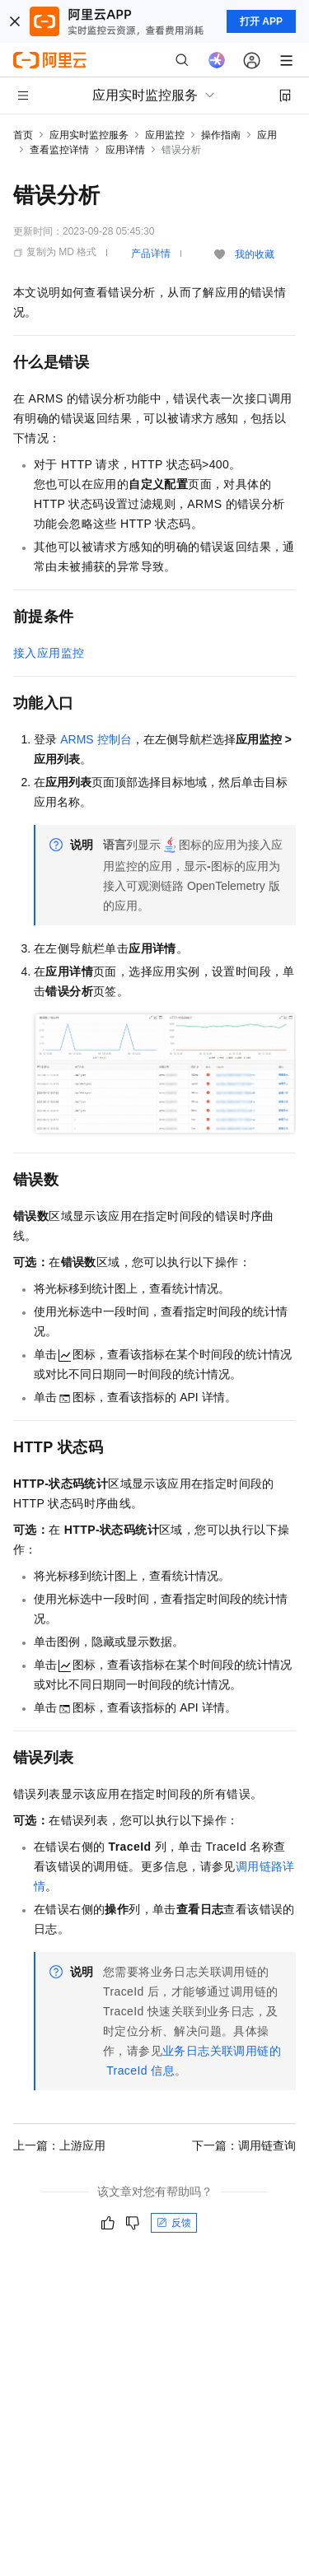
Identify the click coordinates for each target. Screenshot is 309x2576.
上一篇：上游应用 (59, 2145)
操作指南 (221, 135)
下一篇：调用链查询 (244, 2145)
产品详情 (151, 253)
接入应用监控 (48, 652)
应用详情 (125, 150)
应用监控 (165, 135)
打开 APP (261, 21)
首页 (23, 135)
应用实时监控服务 (89, 135)
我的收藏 (254, 254)
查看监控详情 (59, 150)
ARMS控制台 (96, 739)
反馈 (174, 2223)
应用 (267, 135)
